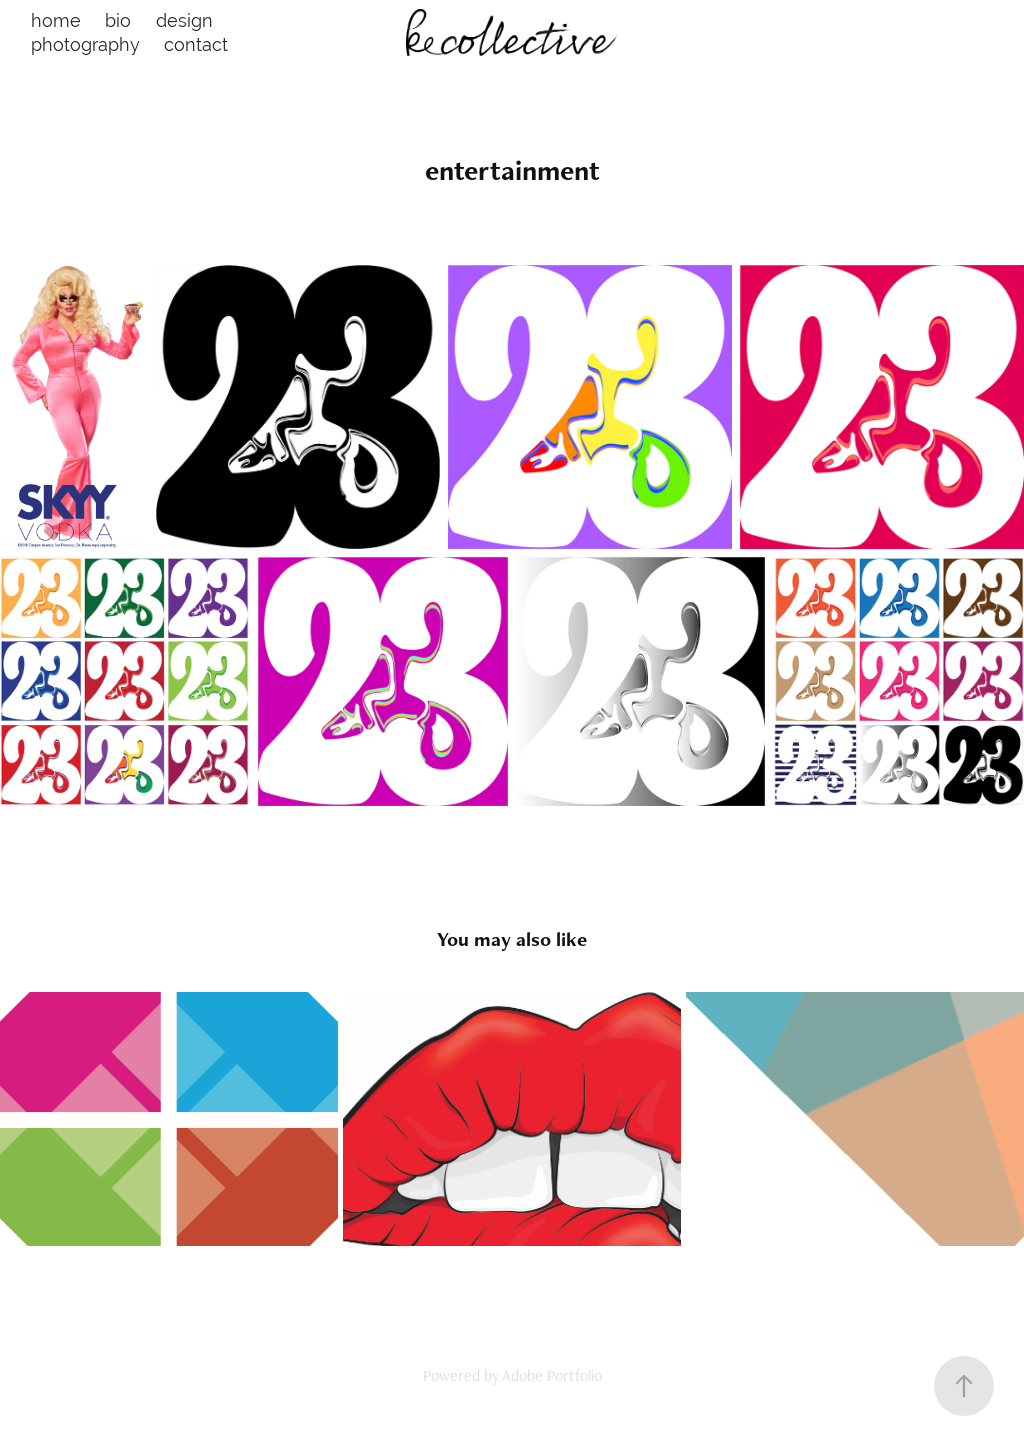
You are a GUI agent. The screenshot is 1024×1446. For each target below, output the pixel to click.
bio (118, 20)
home (56, 20)
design (184, 20)
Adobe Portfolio (552, 1375)
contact (196, 44)
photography (85, 44)
